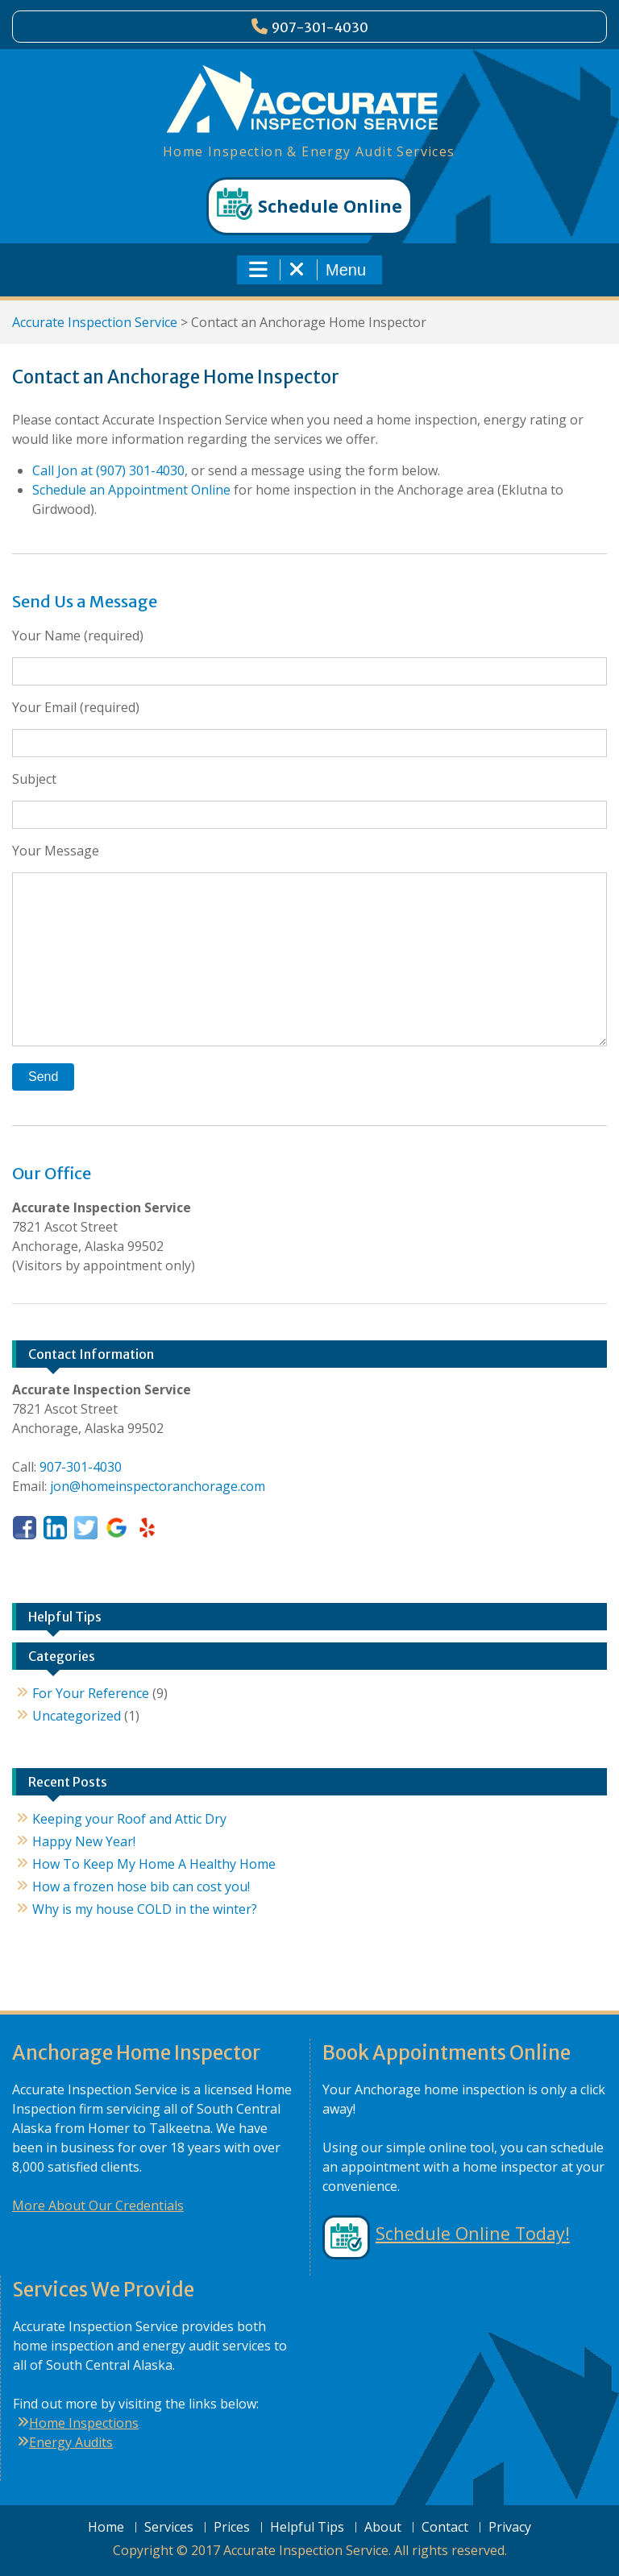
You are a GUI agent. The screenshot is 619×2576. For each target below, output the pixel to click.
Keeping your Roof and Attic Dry (129, 1819)
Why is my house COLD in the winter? (144, 1909)
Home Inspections (84, 2423)
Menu (307, 269)
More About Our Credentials (98, 2205)
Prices (232, 2527)
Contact (445, 2527)
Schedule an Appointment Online (131, 490)
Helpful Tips (307, 2527)
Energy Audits (71, 2442)
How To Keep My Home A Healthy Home (154, 1864)
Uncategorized (76, 1716)
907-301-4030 (320, 27)
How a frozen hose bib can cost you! (141, 1886)
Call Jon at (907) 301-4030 (108, 470)
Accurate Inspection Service (94, 322)
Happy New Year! (83, 1841)
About (382, 2527)
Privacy (509, 2527)
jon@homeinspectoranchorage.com (157, 1486)
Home (106, 2527)
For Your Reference (90, 1693)
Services (168, 2527)
